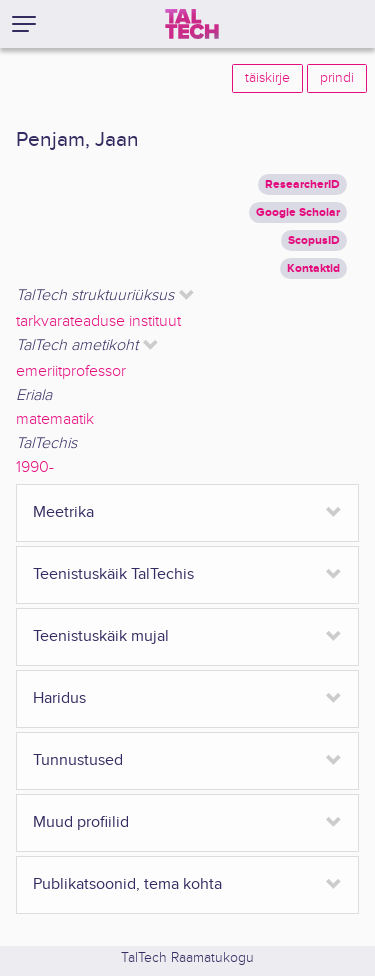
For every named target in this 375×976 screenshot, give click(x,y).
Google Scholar (298, 212)
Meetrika (63, 512)
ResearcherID (302, 184)
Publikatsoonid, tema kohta (127, 884)
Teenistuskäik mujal (101, 636)
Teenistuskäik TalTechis (113, 574)
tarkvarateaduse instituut (98, 321)
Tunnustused (78, 760)
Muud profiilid (81, 822)
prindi (337, 78)
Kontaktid (313, 268)
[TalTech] (192, 24)
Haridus (59, 698)
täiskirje (267, 78)
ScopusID (314, 240)
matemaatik (55, 419)
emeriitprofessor (71, 371)
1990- (35, 467)
